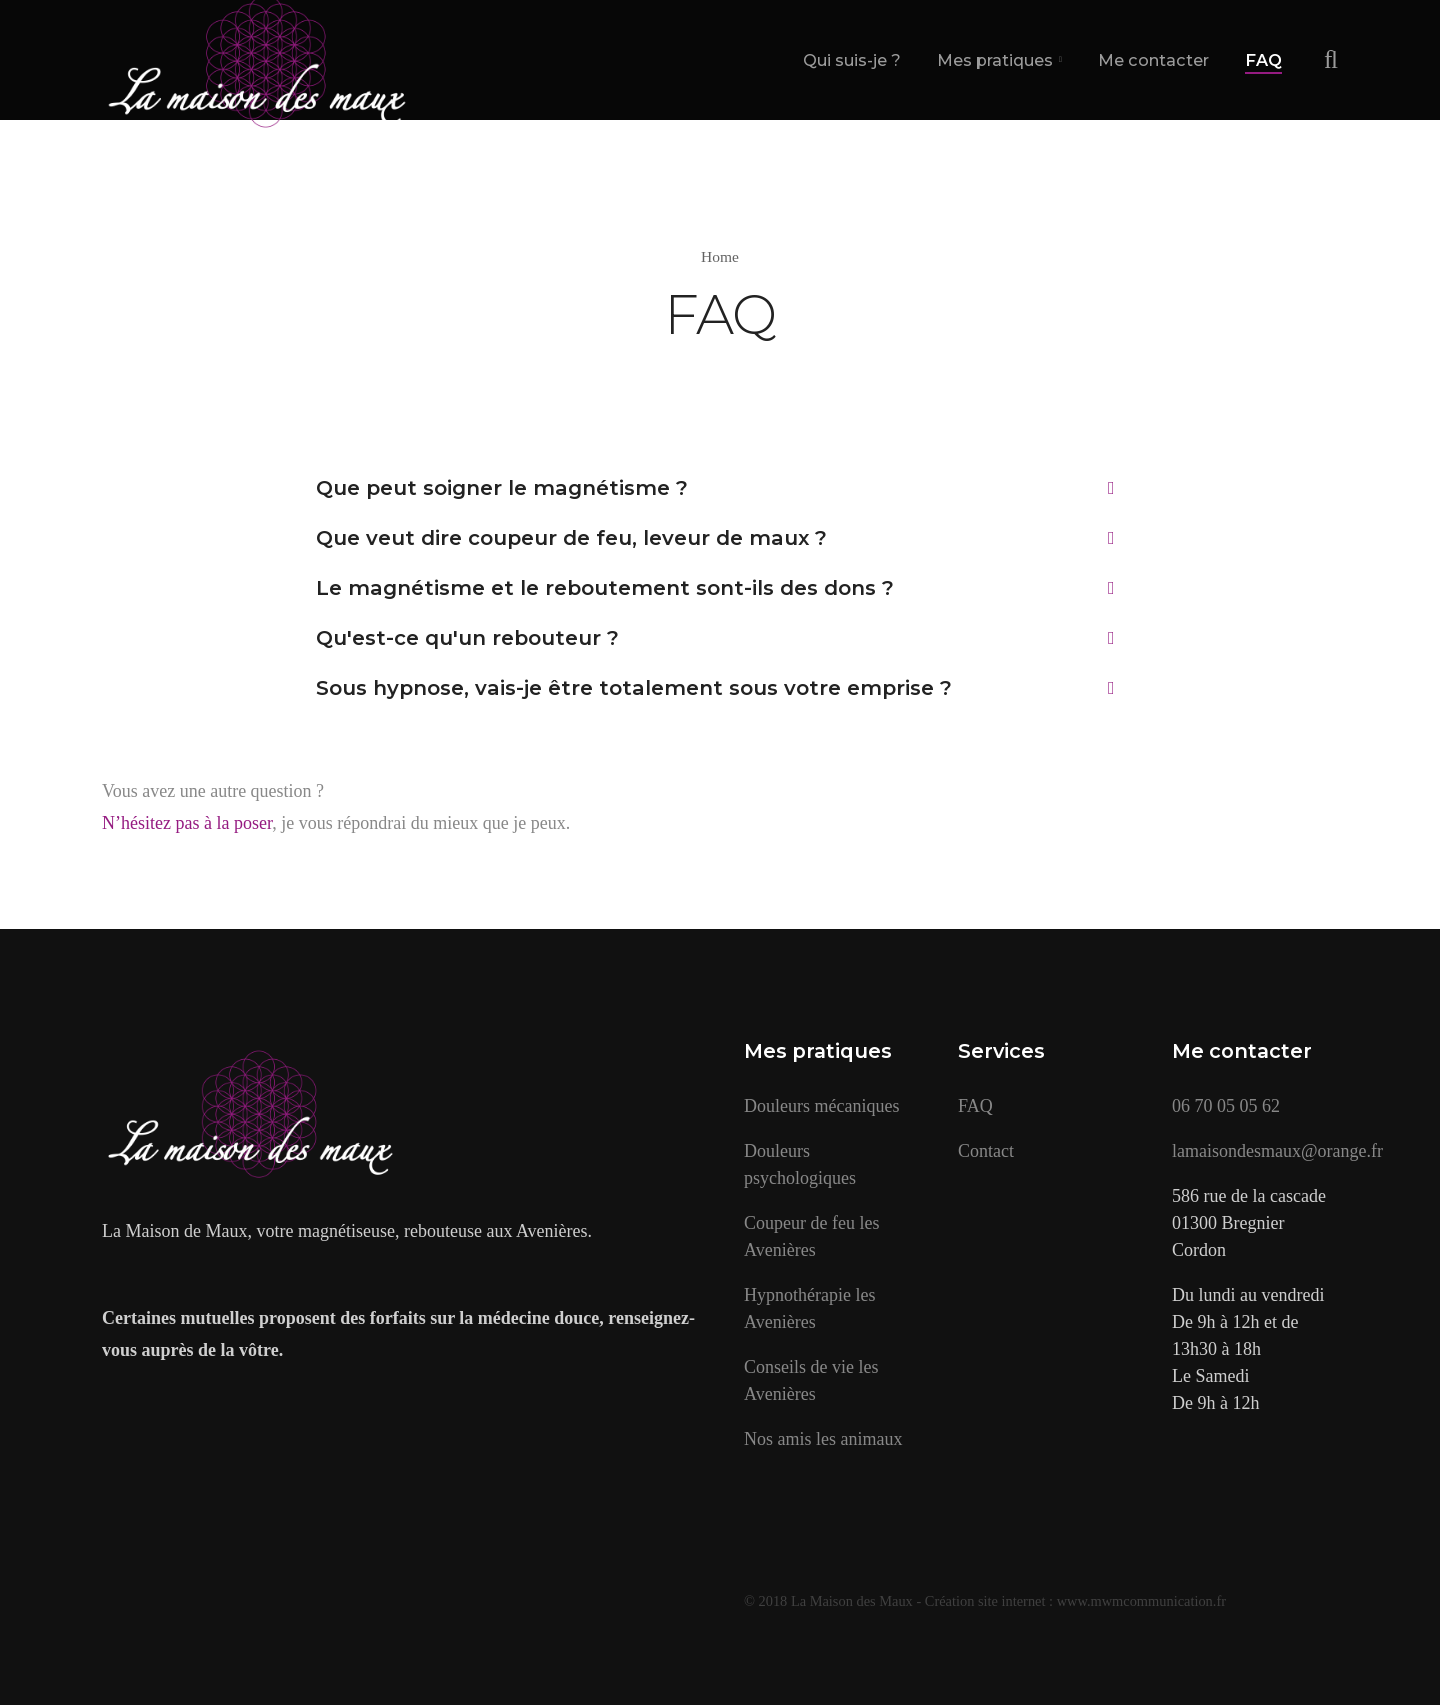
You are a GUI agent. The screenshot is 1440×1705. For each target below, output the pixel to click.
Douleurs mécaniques (821, 1106)
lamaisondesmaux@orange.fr (1277, 1151)
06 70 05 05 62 (1226, 1106)
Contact (986, 1151)
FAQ (1263, 60)
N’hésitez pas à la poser (187, 823)
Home (720, 256)
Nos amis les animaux (823, 1439)
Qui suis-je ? (852, 60)
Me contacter (1153, 60)
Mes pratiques (995, 60)
